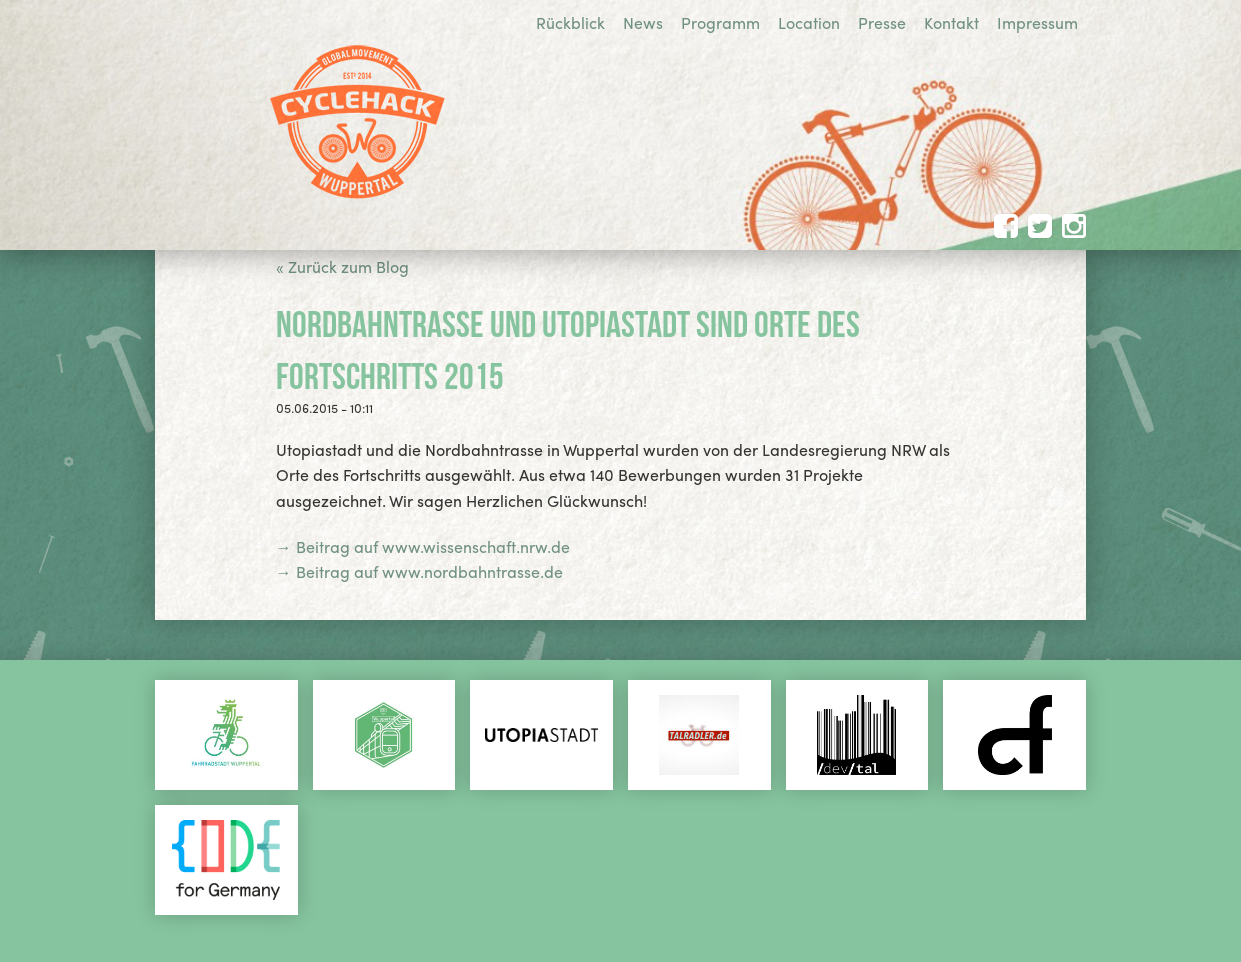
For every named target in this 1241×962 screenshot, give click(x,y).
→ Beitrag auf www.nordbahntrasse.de (419, 571)
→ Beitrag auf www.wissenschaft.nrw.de (423, 546)
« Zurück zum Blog (342, 266)
